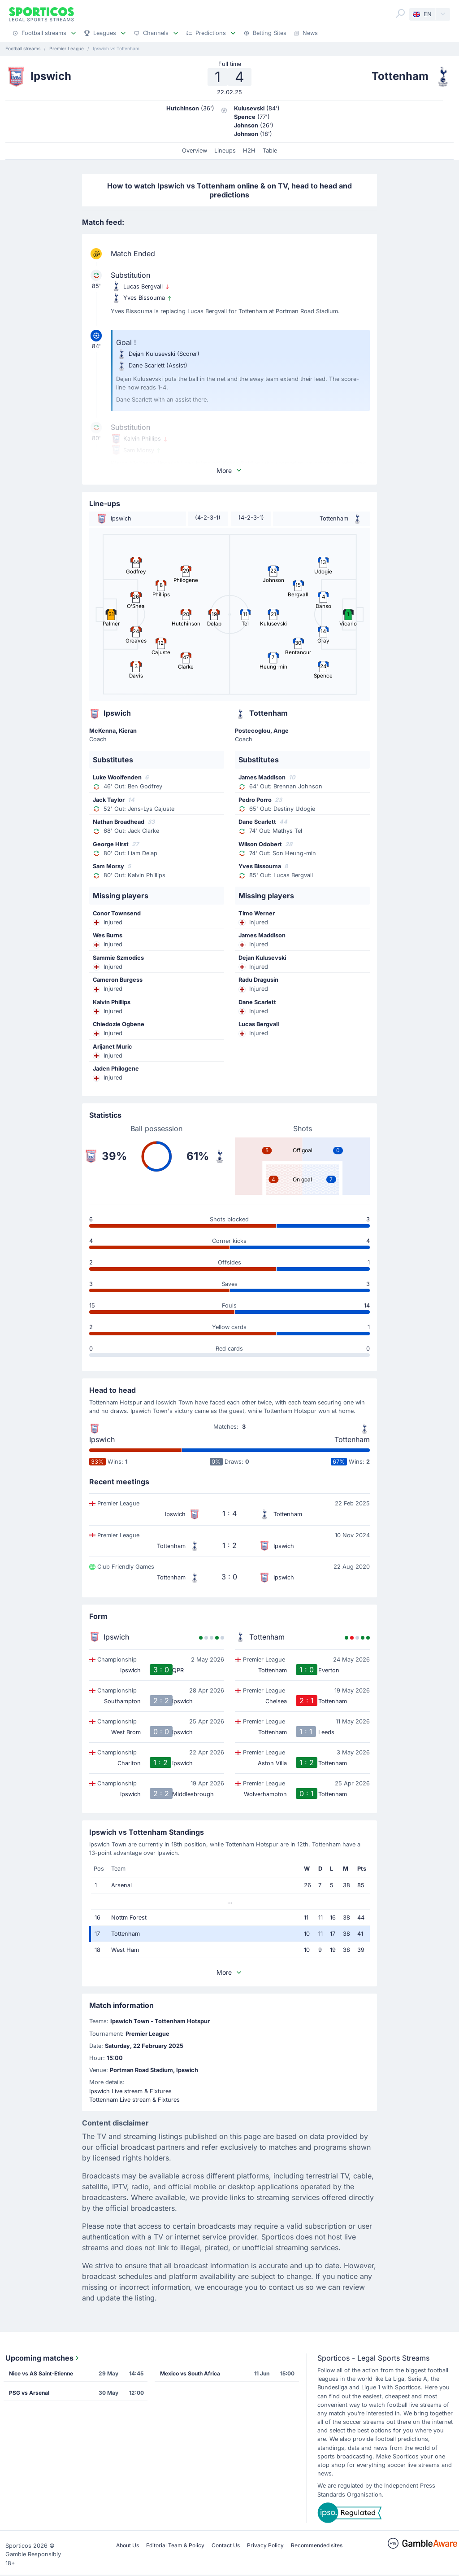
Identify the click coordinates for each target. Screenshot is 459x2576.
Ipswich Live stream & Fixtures (130, 2091)
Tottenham (352, 1439)
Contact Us (226, 2545)
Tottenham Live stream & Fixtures (134, 2099)
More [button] (229, 470)
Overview (194, 150)
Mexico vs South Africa (190, 2373)
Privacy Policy (265, 2545)
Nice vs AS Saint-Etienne (41, 2373)
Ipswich (102, 1439)
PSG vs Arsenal (29, 2392)
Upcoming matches (43, 2357)
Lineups (225, 150)
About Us (127, 2545)
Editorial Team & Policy (175, 2545)
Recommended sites (316, 2545)
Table (270, 150)
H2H (249, 150)
